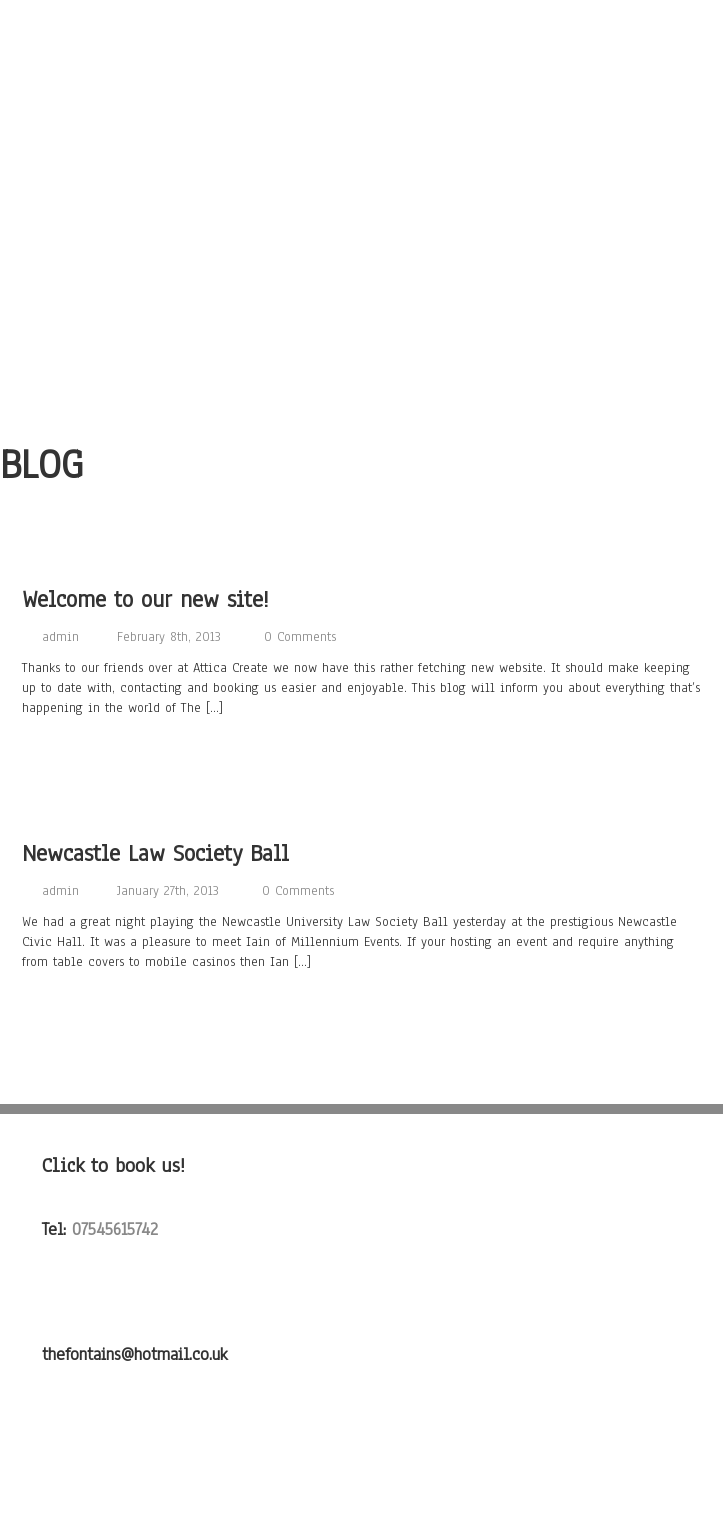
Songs (361, 108)
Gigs (361, 252)
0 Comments (300, 637)
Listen (361, 144)
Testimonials (361, 324)
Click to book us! (113, 1165)
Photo (361, 180)
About (361, 72)
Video (361, 216)
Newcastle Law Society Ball (155, 853)
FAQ (361, 360)
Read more (61, 753)
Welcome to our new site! (145, 599)
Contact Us (361, 288)
